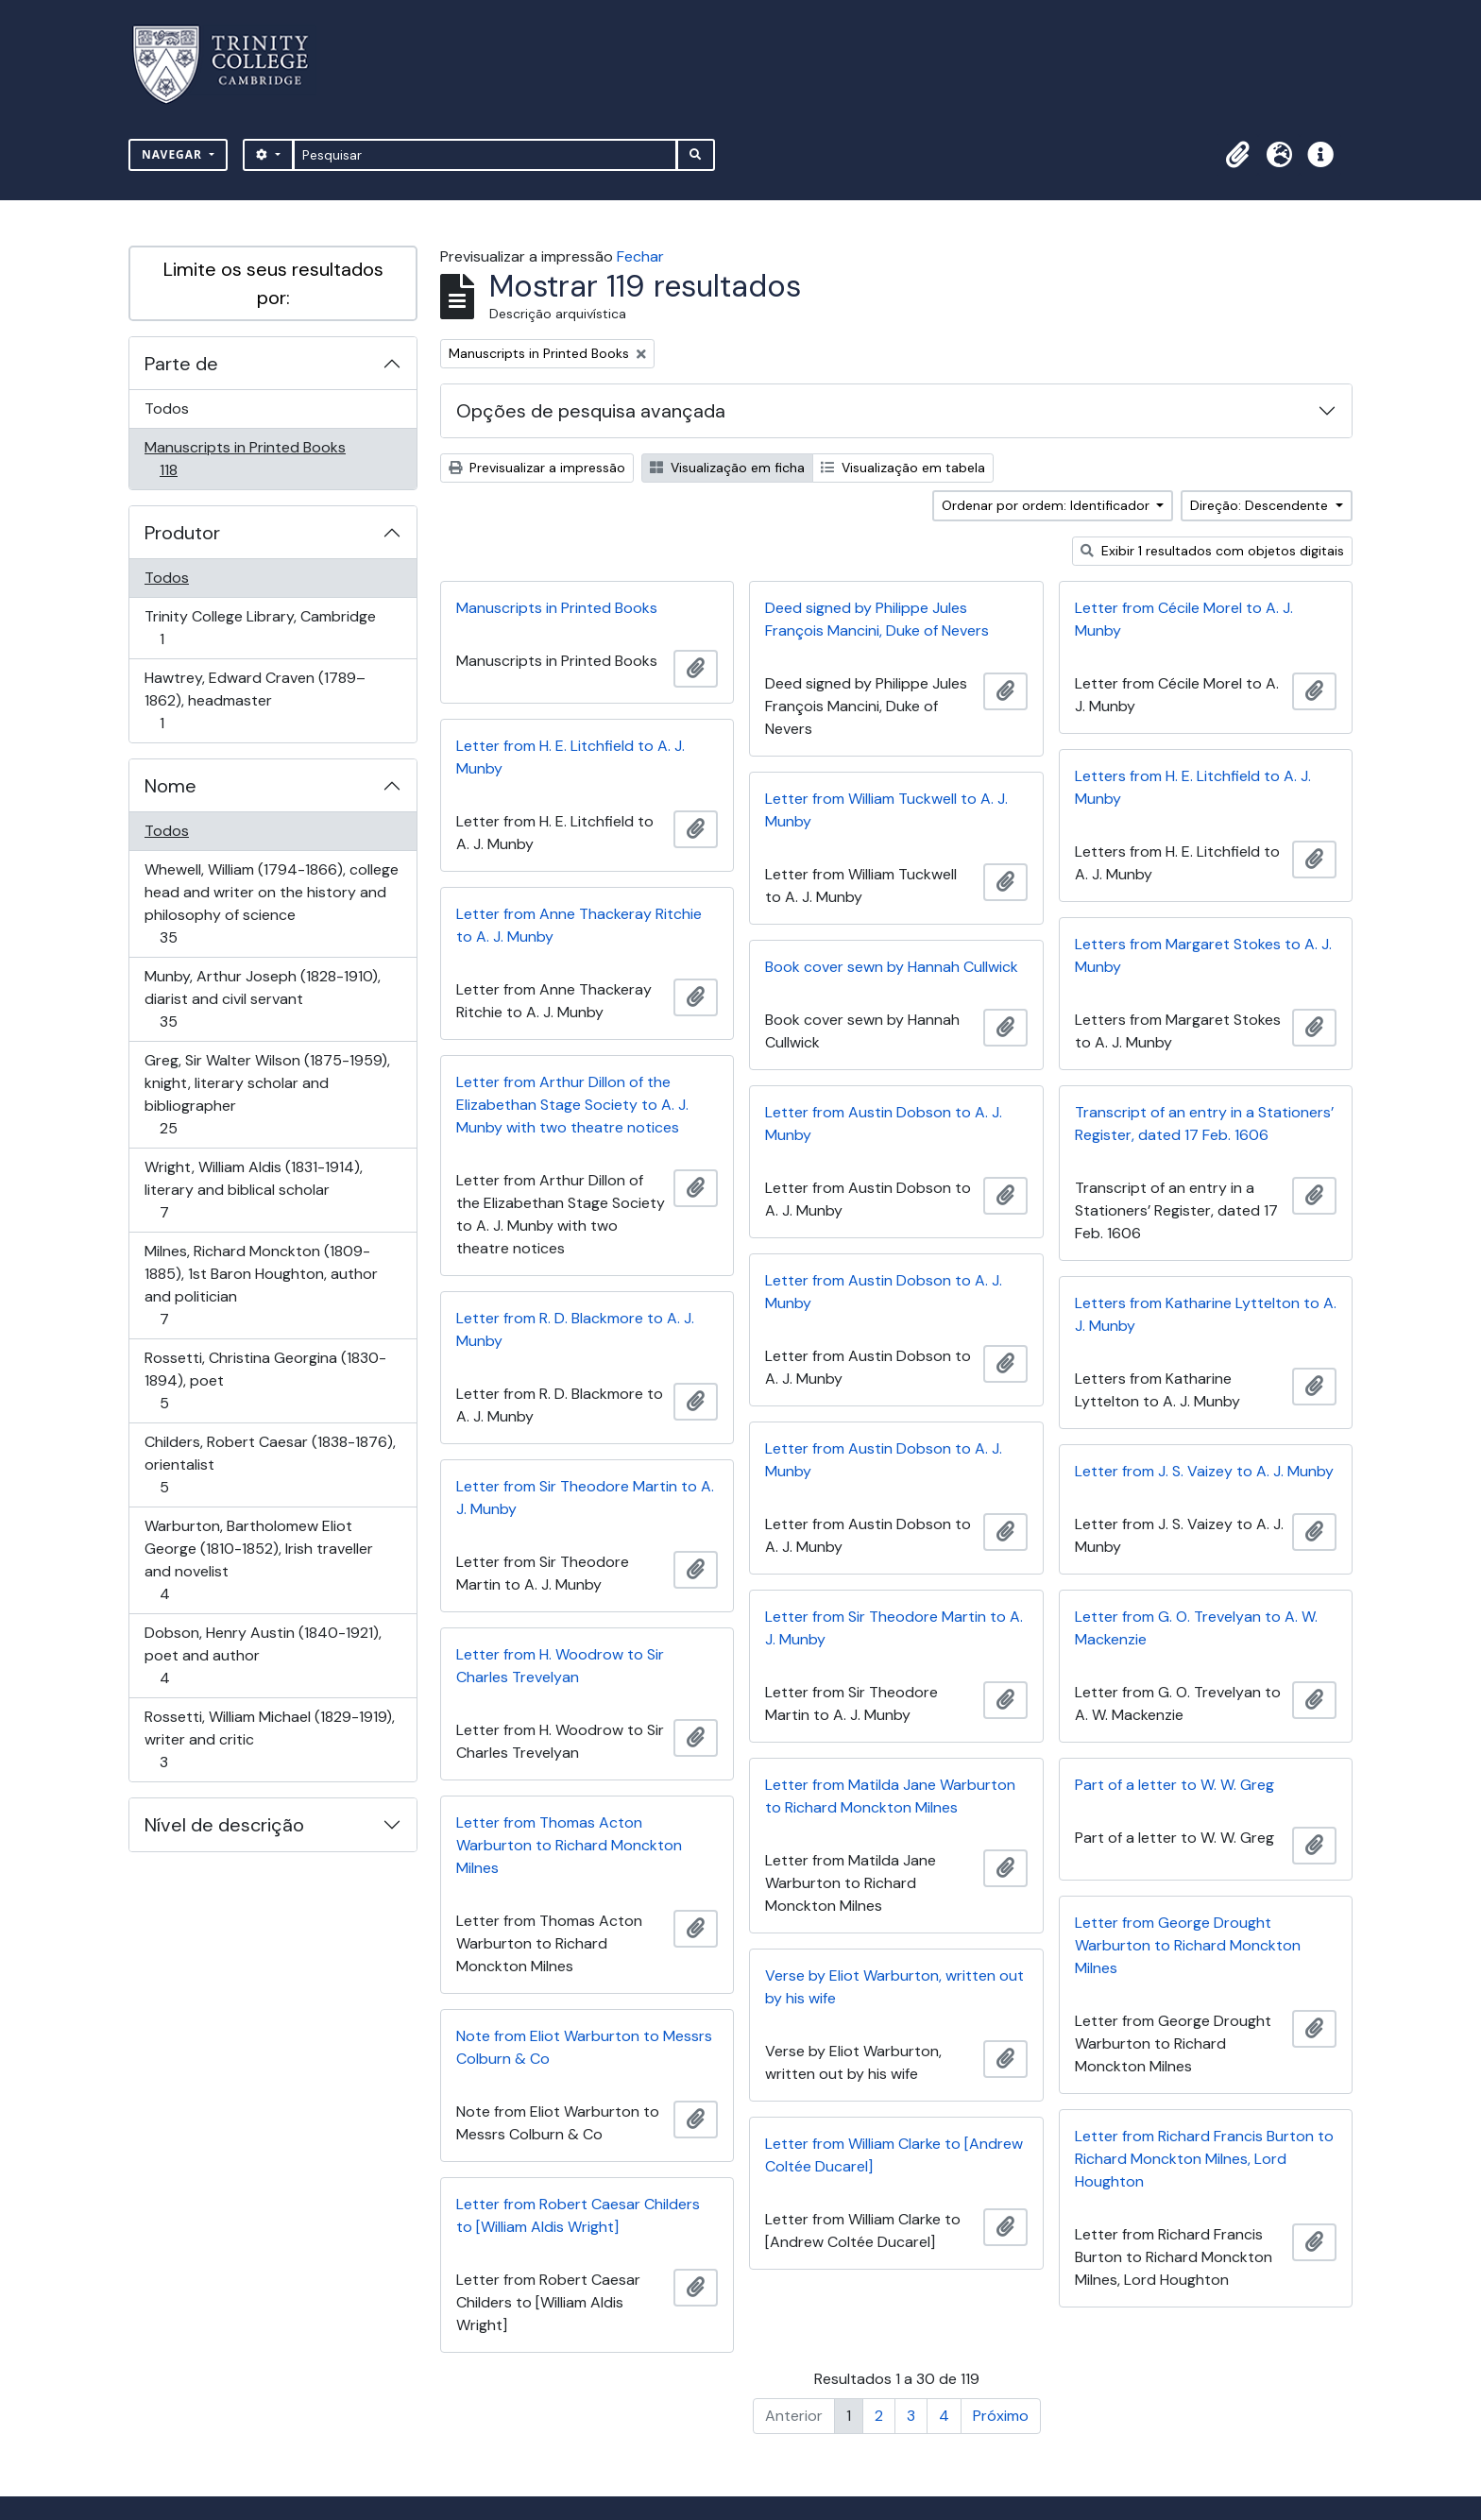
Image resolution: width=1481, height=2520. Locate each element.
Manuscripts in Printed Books (245, 458)
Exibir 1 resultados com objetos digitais (1212, 550)
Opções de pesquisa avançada (590, 411)
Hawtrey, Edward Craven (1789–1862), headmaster (255, 700)
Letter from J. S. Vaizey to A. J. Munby (1204, 1471)
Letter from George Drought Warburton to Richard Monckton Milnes (1188, 1945)
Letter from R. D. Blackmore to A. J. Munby (575, 1329)
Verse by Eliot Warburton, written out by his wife (894, 1987)
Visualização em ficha (727, 467)
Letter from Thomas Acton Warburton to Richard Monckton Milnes (569, 1845)
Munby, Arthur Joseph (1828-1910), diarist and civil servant (262, 998)
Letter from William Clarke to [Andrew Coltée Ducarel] (894, 2155)
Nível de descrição (224, 1825)
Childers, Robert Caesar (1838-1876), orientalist (270, 1464)
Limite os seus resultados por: (273, 283)
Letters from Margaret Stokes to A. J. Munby (1203, 955)
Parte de (181, 363)
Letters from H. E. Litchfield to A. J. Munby (1193, 787)
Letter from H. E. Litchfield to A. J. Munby (570, 757)
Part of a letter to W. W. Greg (1174, 1785)
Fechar (640, 256)
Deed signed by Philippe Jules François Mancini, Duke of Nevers (877, 619)
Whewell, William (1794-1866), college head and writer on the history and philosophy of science (271, 903)
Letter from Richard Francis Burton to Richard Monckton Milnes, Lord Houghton (1204, 2158)
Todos (167, 408)
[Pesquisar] (485, 155)
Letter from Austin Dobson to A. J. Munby (883, 1123)
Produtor (182, 532)
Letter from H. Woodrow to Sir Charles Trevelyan (560, 1665)
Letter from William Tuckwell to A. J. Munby (886, 810)
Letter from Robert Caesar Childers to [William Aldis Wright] (578, 2215)
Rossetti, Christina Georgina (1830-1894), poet (265, 1380)
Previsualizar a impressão (537, 467)
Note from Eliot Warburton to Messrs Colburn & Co (584, 2047)
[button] (1237, 155)
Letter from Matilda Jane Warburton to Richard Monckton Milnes (890, 1796)
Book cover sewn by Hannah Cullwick (891, 967)
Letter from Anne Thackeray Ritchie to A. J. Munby (579, 925)
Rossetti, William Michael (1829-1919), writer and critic (269, 1739)
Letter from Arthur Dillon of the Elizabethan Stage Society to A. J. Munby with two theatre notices (572, 1104)
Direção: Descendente (1261, 505)
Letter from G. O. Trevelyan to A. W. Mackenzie (1196, 1628)
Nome (170, 786)
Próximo (1001, 2416)
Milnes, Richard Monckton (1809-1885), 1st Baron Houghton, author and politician (261, 1285)
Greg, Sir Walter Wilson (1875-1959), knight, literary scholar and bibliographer (267, 1094)
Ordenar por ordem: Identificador (1047, 505)
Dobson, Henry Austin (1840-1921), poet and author (263, 1655)
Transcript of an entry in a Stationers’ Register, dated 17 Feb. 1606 (1204, 1123)
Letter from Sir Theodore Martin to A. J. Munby (585, 1497)
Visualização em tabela (903, 467)
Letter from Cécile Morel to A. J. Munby (1184, 619)
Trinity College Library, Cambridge (260, 627)
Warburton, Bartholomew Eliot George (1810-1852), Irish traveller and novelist (258, 1560)
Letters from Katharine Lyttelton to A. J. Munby (1205, 1314)
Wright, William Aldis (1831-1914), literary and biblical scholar (253, 1189)
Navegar (174, 154)
